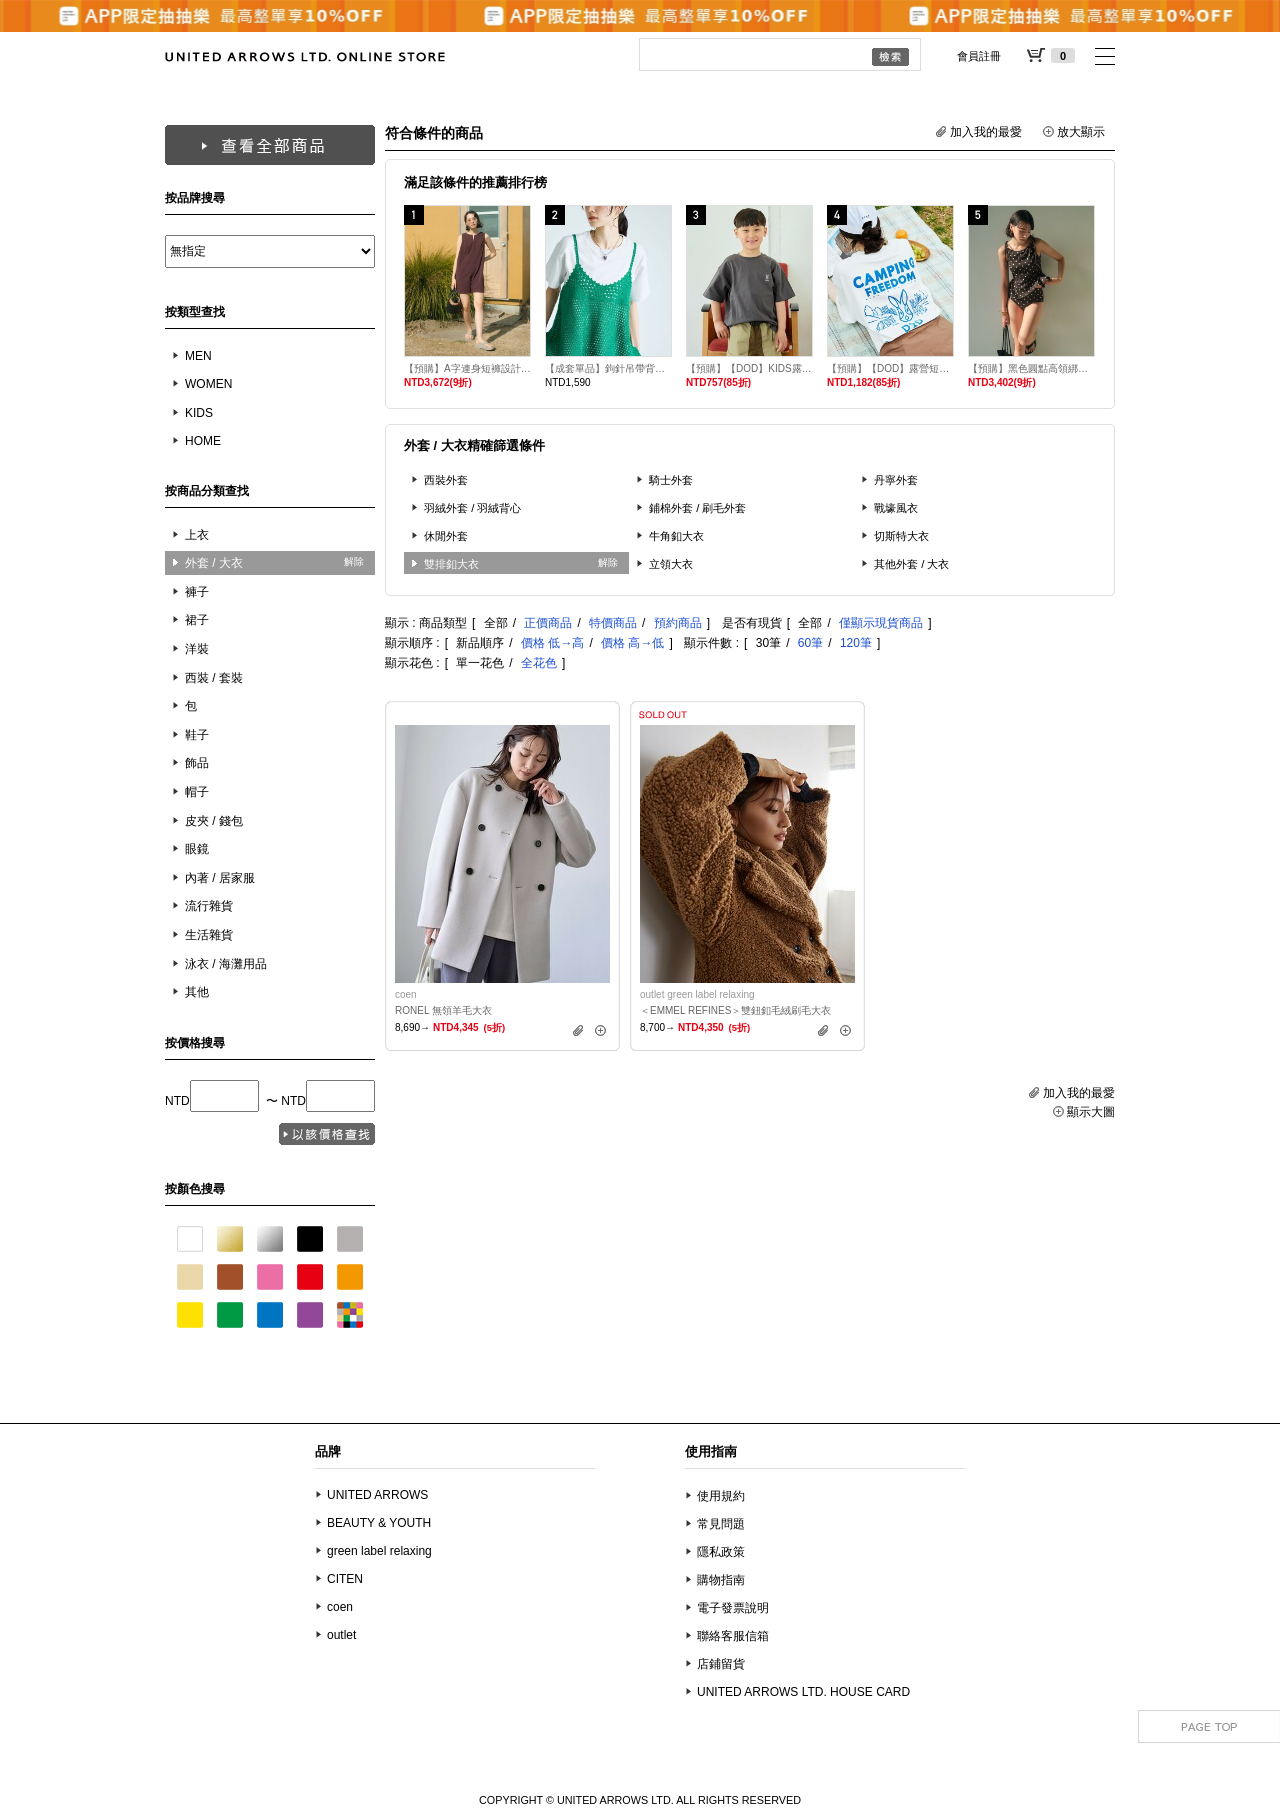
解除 (354, 561)
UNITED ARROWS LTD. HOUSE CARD (803, 1692)
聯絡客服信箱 (733, 1636)
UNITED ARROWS (377, 1495)
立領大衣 (671, 564)
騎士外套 (671, 480)
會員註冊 (979, 56)
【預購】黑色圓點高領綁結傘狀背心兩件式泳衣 (1031, 368)
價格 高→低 (632, 643)
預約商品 (678, 623)
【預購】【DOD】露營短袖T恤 (890, 368)
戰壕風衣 (896, 508)
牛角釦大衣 (676, 536)
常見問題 (721, 1524)
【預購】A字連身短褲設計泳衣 (467, 368)
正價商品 (548, 623)
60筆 (810, 643)
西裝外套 (446, 480)
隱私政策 (721, 1552)
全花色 (539, 663)
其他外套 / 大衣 (912, 564)
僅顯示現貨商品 (881, 623)
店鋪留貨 (721, 1664)
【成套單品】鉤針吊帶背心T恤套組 (608, 368)
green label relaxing (379, 1551)
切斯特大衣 (901, 536)
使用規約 (721, 1496)
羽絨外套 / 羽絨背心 (473, 508)
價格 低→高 (552, 643)
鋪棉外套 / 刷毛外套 (698, 508)
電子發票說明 (733, 1608)
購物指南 (721, 1580)
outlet (341, 1635)
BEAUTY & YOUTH (379, 1523)
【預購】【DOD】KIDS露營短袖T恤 (749, 368)
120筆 (856, 643)
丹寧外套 (896, 480)
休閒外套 (446, 536)
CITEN (345, 1579)
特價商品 (613, 623)
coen (340, 1607)
